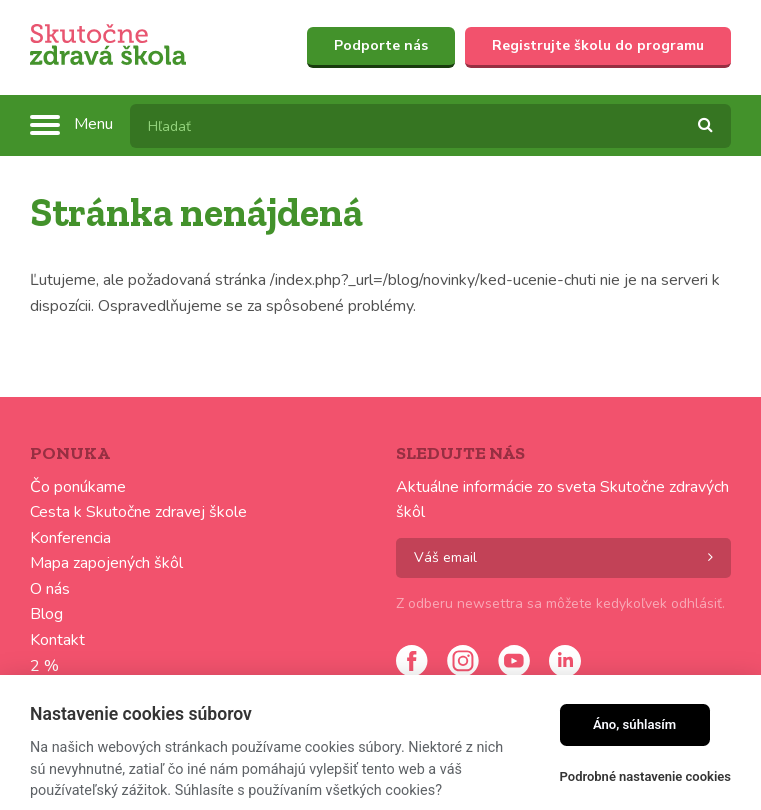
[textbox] (430, 126)
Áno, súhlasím (634, 724)
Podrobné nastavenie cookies (645, 776)
